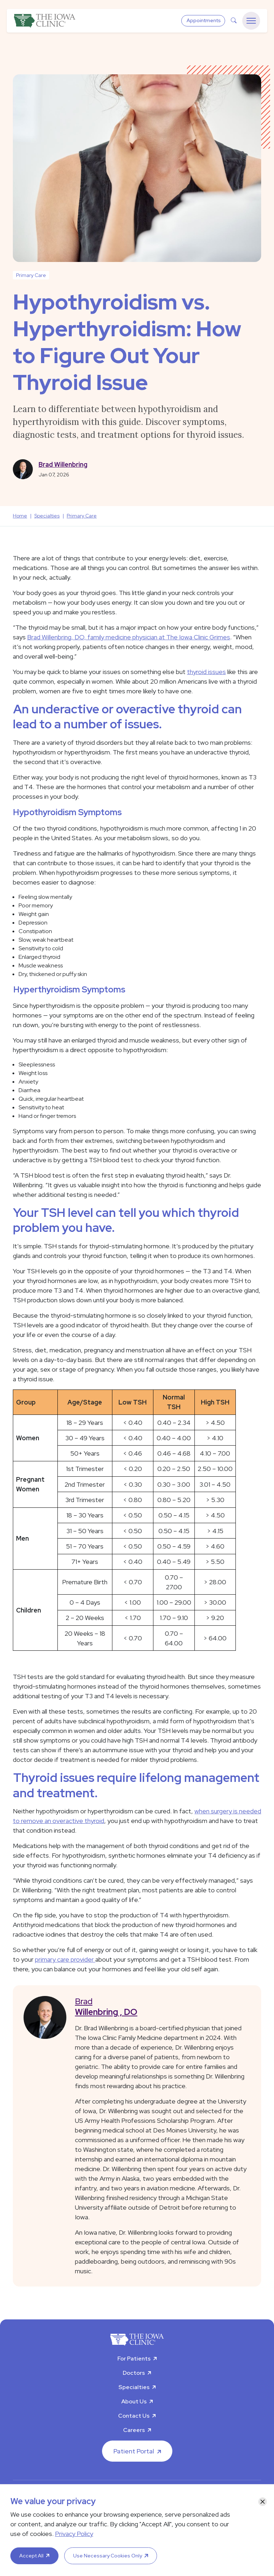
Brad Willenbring (63, 464)
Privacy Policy (74, 2534)
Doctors (134, 2373)
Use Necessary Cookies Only (107, 2555)
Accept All (31, 2555)
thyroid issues (206, 672)
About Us (134, 2401)
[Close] (262, 2501)
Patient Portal (133, 2451)
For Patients (134, 2358)
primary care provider (65, 1959)
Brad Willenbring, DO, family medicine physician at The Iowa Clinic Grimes (128, 637)
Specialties (133, 2387)
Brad (162, 2006)
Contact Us (133, 2415)
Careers (134, 2430)
